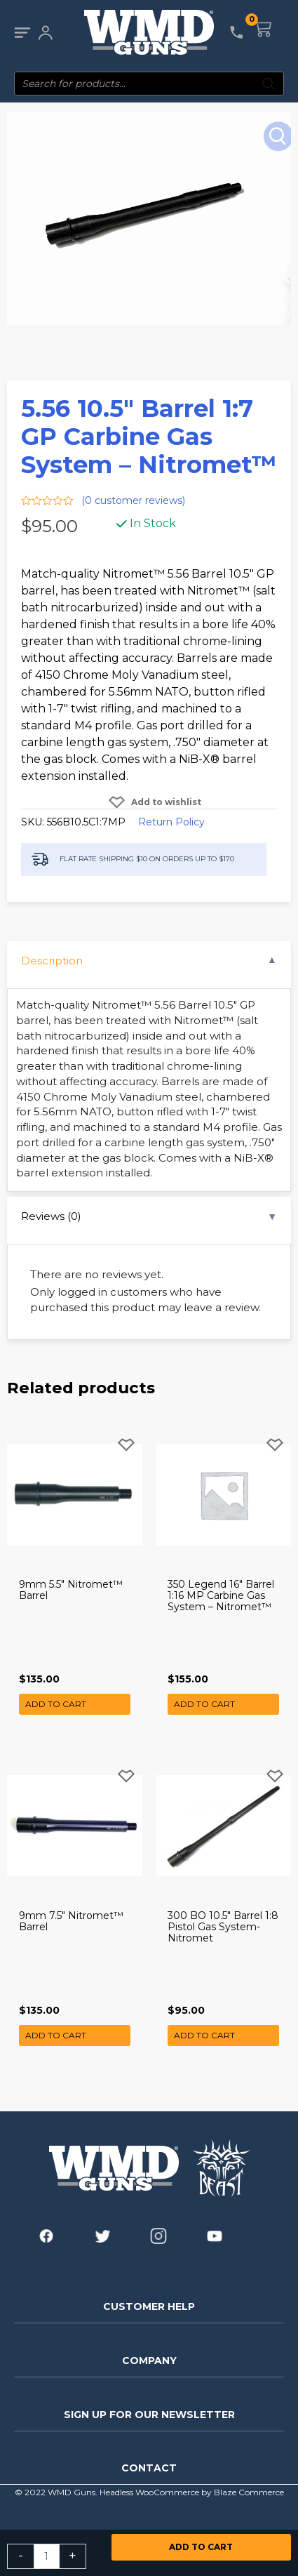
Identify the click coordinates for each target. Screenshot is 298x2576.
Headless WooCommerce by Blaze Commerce (192, 2492)
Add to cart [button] (55, 1704)
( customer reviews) (133, 500)
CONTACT (149, 2468)
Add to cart (201, 2547)
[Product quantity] (47, 2556)
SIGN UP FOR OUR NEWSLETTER (149, 2414)
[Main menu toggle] (22, 32)
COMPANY (149, 2360)
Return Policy (171, 822)
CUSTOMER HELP (149, 2306)
